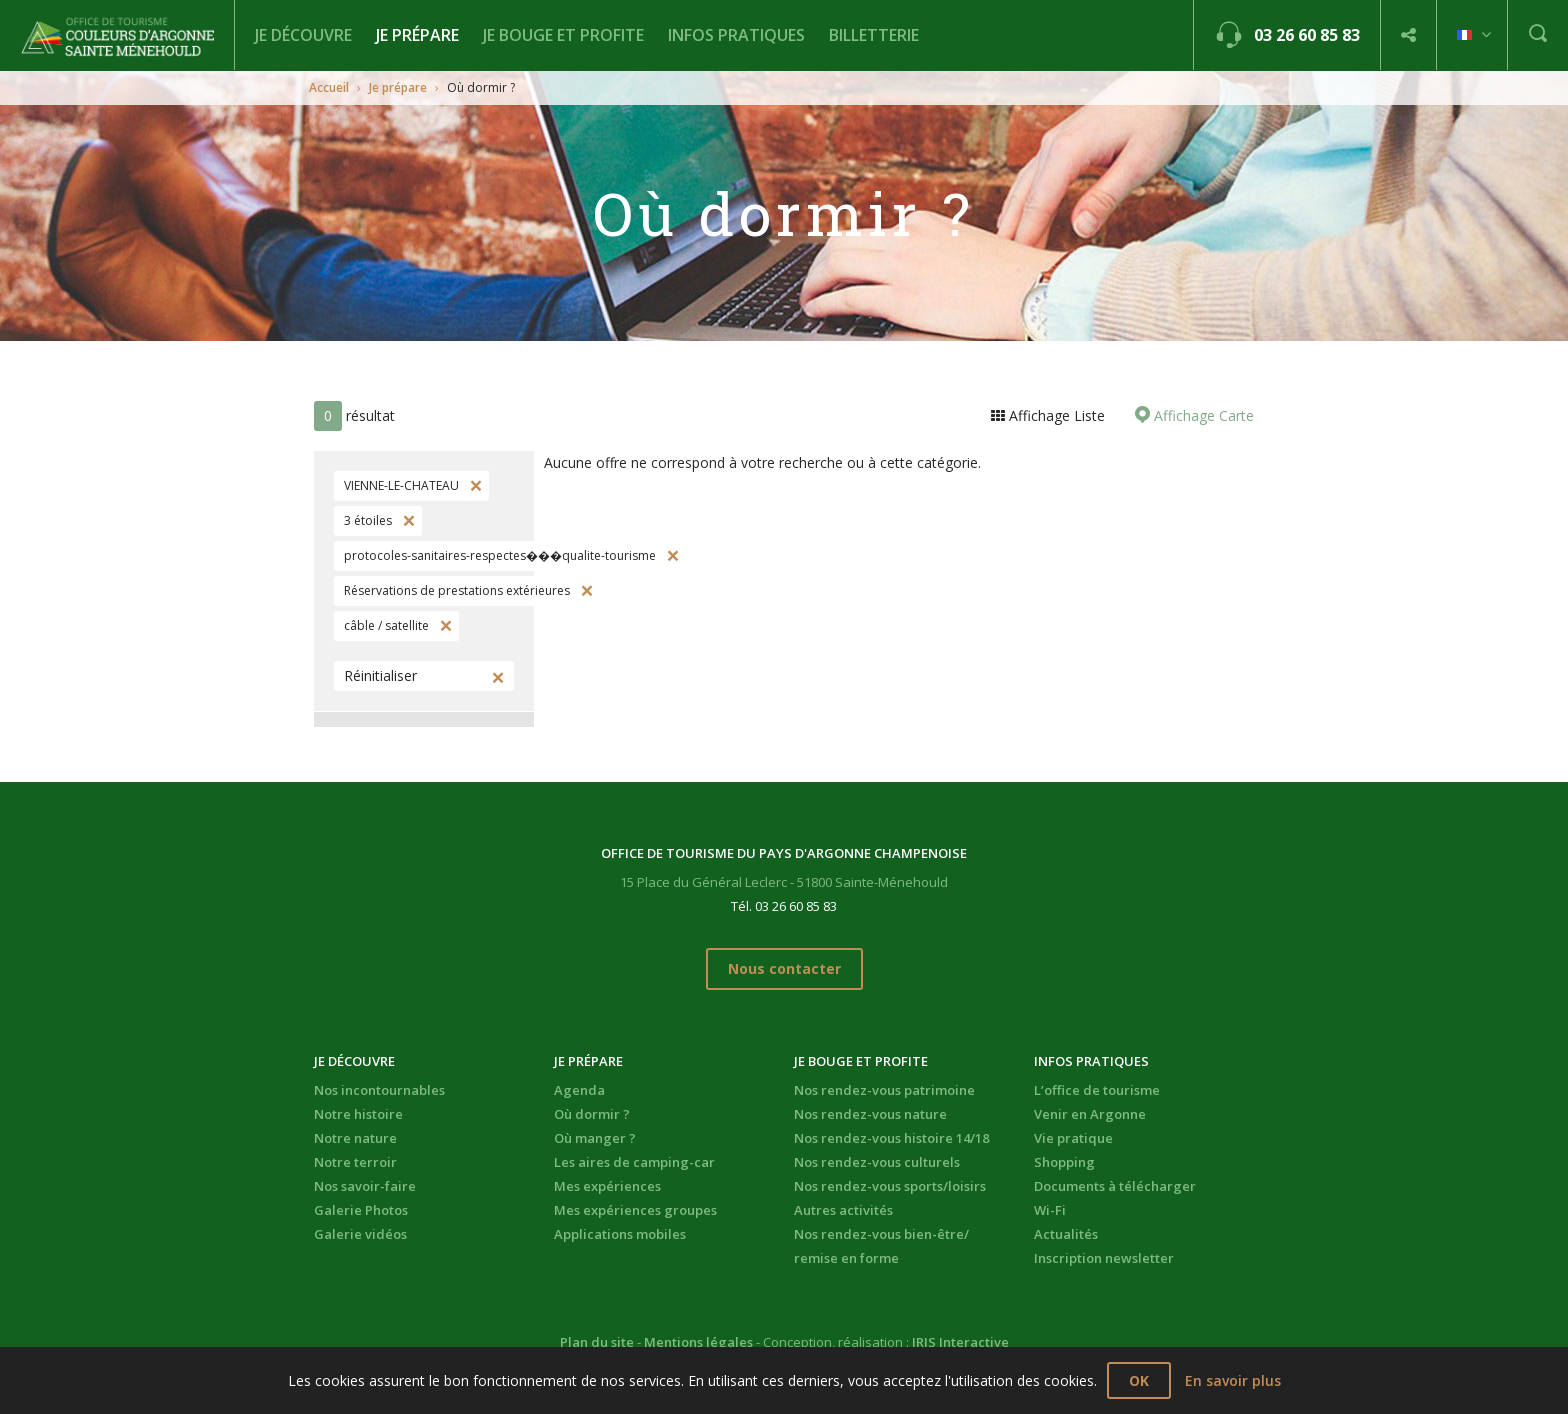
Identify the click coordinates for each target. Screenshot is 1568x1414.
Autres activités (843, 1210)
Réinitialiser (380, 675)
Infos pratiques (736, 35)
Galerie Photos (361, 1210)
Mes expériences (607, 1186)
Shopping (1064, 1162)
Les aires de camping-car (634, 1162)
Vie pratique (1073, 1138)
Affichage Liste (1055, 415)
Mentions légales (698, 1342)
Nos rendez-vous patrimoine (884, 1090)
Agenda (579, 1090)
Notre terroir (355, 1162)
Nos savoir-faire (365, 1186)
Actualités (1066, 1234)
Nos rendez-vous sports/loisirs (890, 1186)
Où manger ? (595, 1138)
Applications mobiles (620, 1234)
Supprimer (474, 486)
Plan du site (597, 1342)
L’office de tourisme (1097, 1090)
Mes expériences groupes (635, 1210)
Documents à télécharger (1115, 1186)
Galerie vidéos (360, 1234)
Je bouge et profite (563, 35)
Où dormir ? (592, 1114)
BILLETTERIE (874, 35)
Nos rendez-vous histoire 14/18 (891, 1138)
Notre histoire (358, 1114)
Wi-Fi (1050, 1210)
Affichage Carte (1202, 415)
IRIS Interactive (960, 1342)
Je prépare (417, 35)
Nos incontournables (379, 1090)
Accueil (329, 87)
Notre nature (355, 1138)
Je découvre (303, 35)
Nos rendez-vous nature (870, 1114)
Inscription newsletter (1104, 1258)
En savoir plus (1233, 1380)
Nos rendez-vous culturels (877, 1162)
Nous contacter (784, 968)
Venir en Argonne (1090, 1114)
